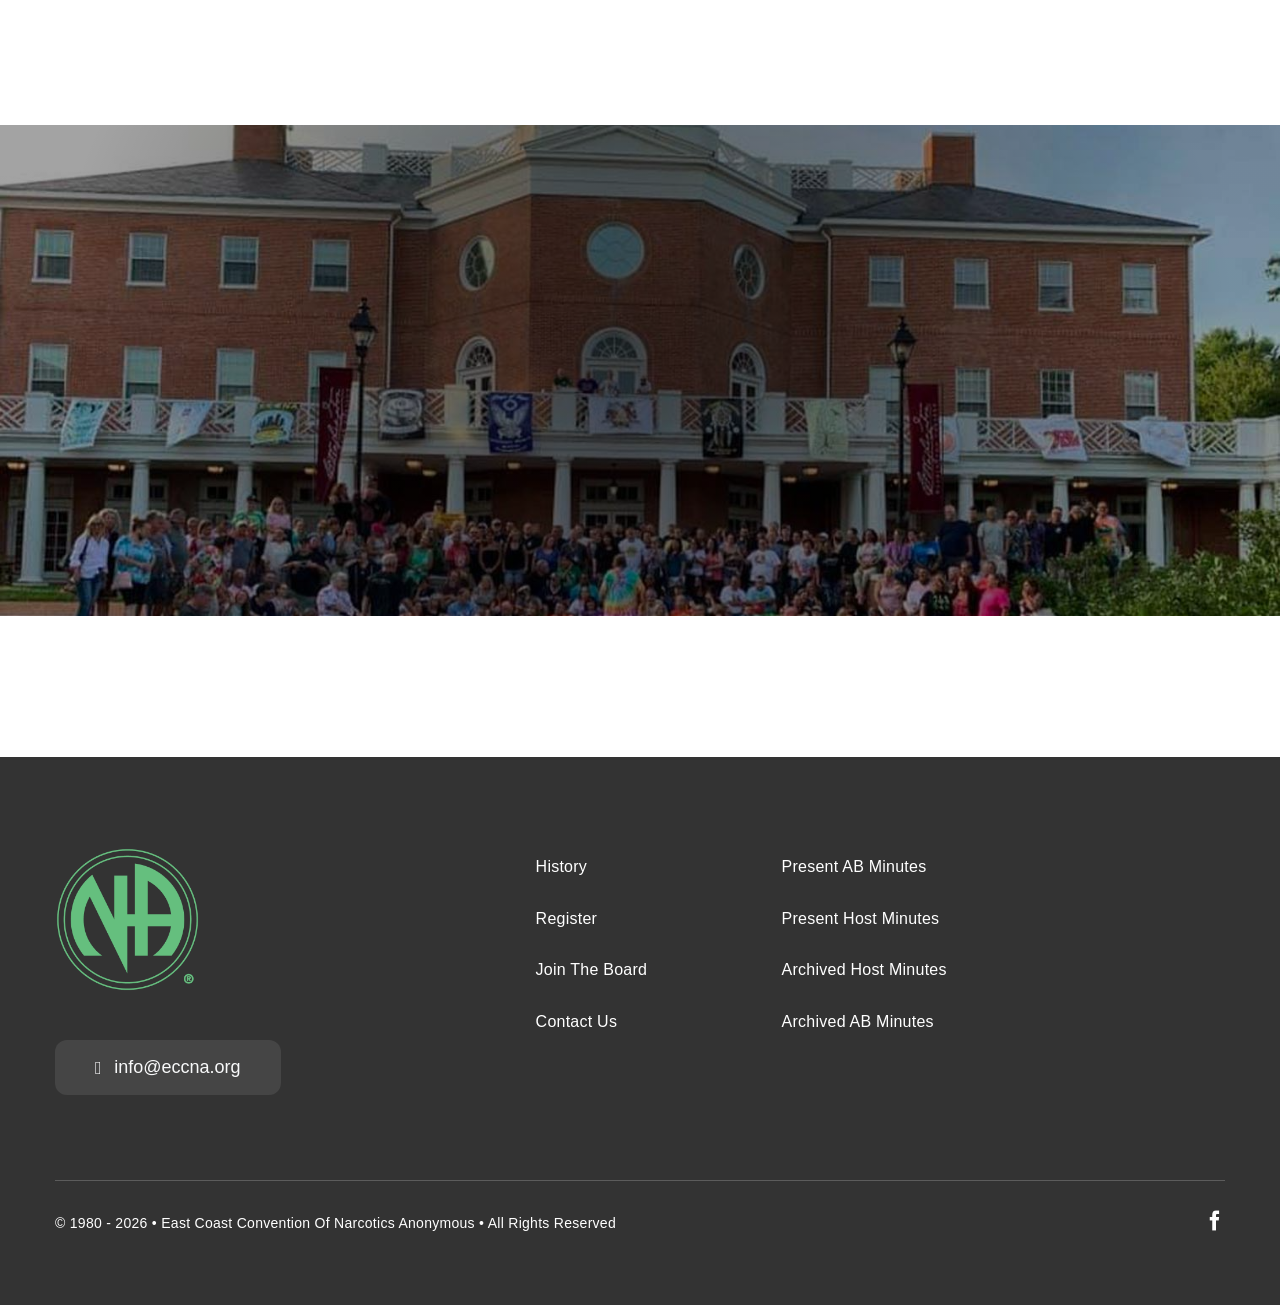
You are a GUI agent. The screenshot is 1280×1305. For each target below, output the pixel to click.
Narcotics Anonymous (404, 1223)
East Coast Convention (235, 1223)
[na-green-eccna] (127, 856)
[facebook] (1215, 1221)
